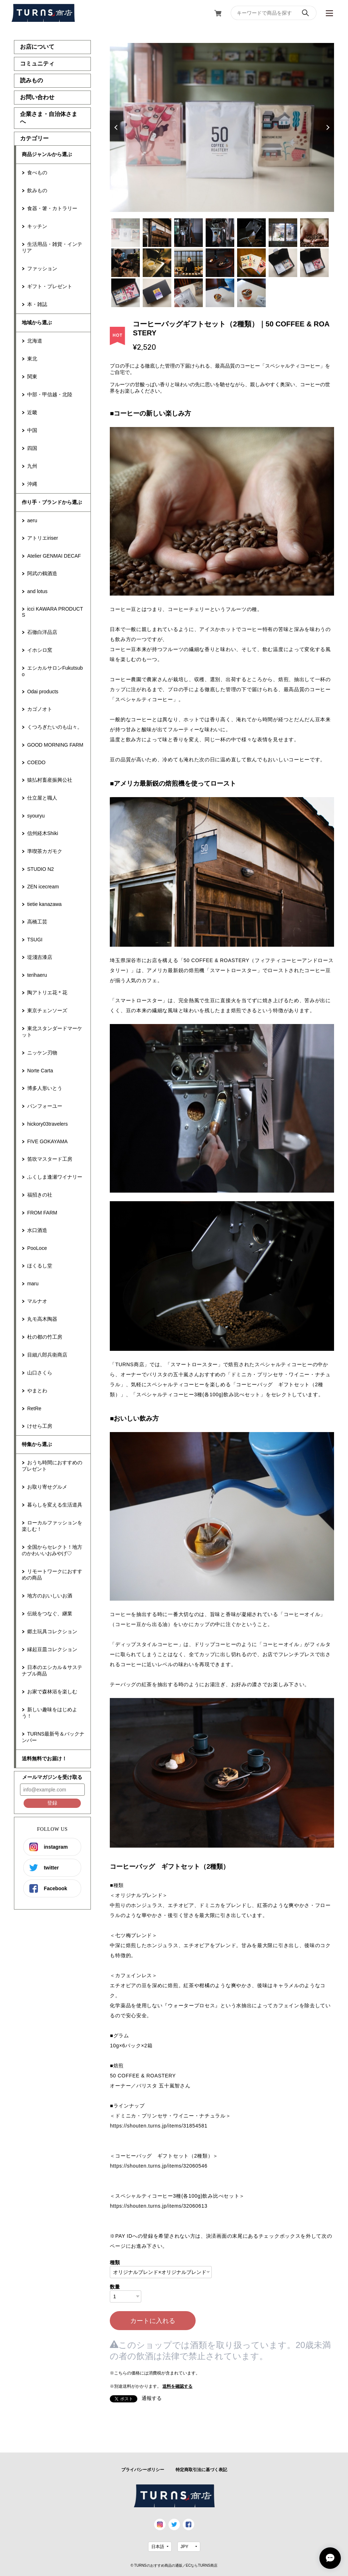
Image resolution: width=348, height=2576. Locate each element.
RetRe (34, 1408)
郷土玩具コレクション (52, 1631)
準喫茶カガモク (44, 851)
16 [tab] (157, 292)
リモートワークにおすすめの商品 (52, 1574)
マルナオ (37, 1301)
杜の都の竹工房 (44, 1337)
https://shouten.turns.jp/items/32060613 (158, 2206)
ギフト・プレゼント (49, 286)
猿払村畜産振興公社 (49, 780)
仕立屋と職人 (42, 798)
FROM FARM (42, 1213)
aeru (32, 520)
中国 (32, 430)
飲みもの (37, 190)
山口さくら (39, 1373)
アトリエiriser (42, 538)
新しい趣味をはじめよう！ (49, 1713)
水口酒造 (37, 1230)
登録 (52, 1803)
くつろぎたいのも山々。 (54, 727)
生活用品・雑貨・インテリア (52, 247)
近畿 (32, 412)
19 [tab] (251, 292)
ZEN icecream (43, 886)
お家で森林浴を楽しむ (52, 1691)
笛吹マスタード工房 (49, 1159)
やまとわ (37, 1390)
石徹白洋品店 (42, 632)
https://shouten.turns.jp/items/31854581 (158, 2126)
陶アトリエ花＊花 (47, 992)
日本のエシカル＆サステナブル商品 (52, 1670)
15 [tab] (125, 292)
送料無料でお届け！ (44, 1758)
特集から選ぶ (37, 1444)
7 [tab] (314, 232)
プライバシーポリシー (142, 2469)
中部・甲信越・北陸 (49, 394)
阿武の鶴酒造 (42, 573)
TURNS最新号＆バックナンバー (53, 1737)
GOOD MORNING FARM (55, 745)
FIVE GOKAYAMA (47, 1141)
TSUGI (35, 939)
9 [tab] (157, 262)
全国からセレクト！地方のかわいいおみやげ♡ (52, 1550)
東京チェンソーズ (47, 1010)
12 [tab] (251, 262)
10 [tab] (188, 262)
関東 (32, 376)
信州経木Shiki (42, 833)
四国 (32, 448)
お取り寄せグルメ (47, 1487)
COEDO (36, 762)
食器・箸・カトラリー (52, 208)
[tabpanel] (222, 127)
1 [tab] (125, 232)
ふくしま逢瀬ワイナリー (54, 1177)
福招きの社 (39, 1195)
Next (327, 127)
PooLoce (37, 1248)
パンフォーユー (44, 1106)
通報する (152, 2398)
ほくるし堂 (39, 1265)
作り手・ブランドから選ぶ (52, 502)
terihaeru (37, 975)
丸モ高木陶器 (42, 1319)
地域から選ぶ (37, 322)
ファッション (42, 268)
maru (33, 1283)
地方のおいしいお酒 (49, 1596)
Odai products (42, 691)
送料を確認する (177, 2386)
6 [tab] (283, 232)
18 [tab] (220, 292)
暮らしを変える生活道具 (54, 1505)
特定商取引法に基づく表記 (201, 2469)
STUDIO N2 (40, 869)
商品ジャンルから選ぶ (47, 154)
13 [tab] (283, 262)
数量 (115, 2287)
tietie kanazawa (44, 904)
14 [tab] (314, 262)
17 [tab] (188, 292)
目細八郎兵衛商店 (47, 1355)
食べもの (37, 172)
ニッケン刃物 (42, 1053)
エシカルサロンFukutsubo (52, 671)
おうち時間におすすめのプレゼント (52, 1466)
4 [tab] (220, 232)
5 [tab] (251, 232)
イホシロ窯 (39, 650)
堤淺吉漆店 (39, 957)
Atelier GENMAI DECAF (54, 556)
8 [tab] (125, 262)
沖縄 (32, 484)
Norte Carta (40, 1070)
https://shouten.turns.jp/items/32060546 (158, 2166)
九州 (32, 466)
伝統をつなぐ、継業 (49, 1613)
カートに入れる (152, 2320)
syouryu (36, 816)
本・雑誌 (37, 304)
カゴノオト (39, 709)
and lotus (37, 591)
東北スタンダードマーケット (52, 1031)
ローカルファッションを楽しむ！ (52, 1526)
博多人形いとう (44, 1088)
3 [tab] (188, 232)
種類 (115, 2262)
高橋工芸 (37, 922)
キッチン (37, 226)
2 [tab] (157, 232)
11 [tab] (220, 262)
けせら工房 (39, 1426)
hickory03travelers (47, 1124)
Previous (117, 127)
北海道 (34, 341)
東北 (32, 359)
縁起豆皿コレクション (52, 1649)
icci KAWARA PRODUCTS (52, 612)
